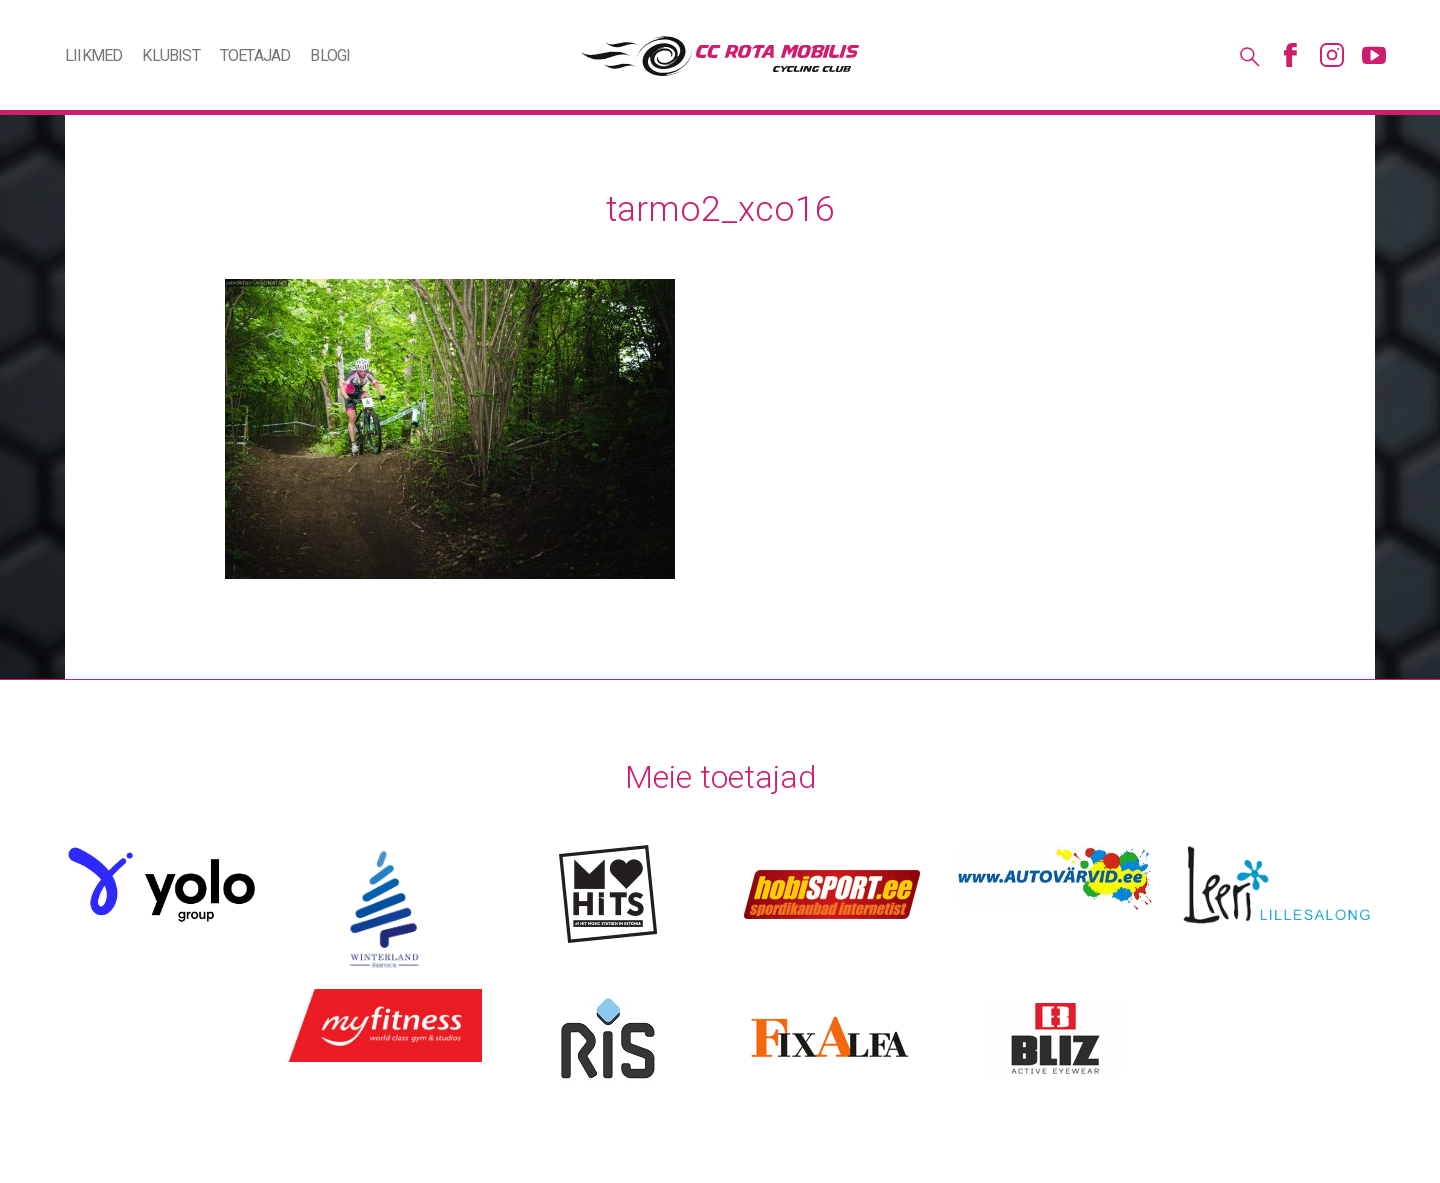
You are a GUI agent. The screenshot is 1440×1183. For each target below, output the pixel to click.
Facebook (1290, 55)
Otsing (1248, 55)
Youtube (1374, 55)
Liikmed (93, 55)
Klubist (170, 55)
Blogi (330, 55)
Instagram (1332, 55)
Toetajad (255, 55)
